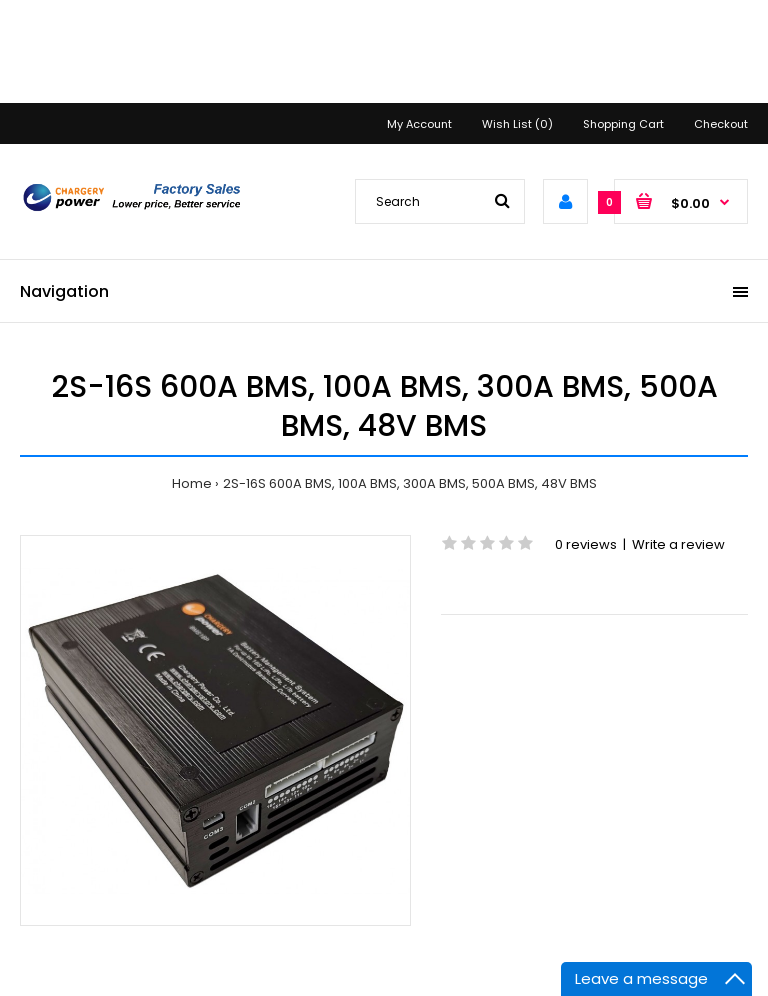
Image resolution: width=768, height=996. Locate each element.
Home (192, 483)
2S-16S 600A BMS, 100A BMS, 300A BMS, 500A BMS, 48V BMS (410, 483)
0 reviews (586, 544)
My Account (419, 124)
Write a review (678, 544)
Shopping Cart (623, 124)
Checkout (721, 124)
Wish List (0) (517, 124)
